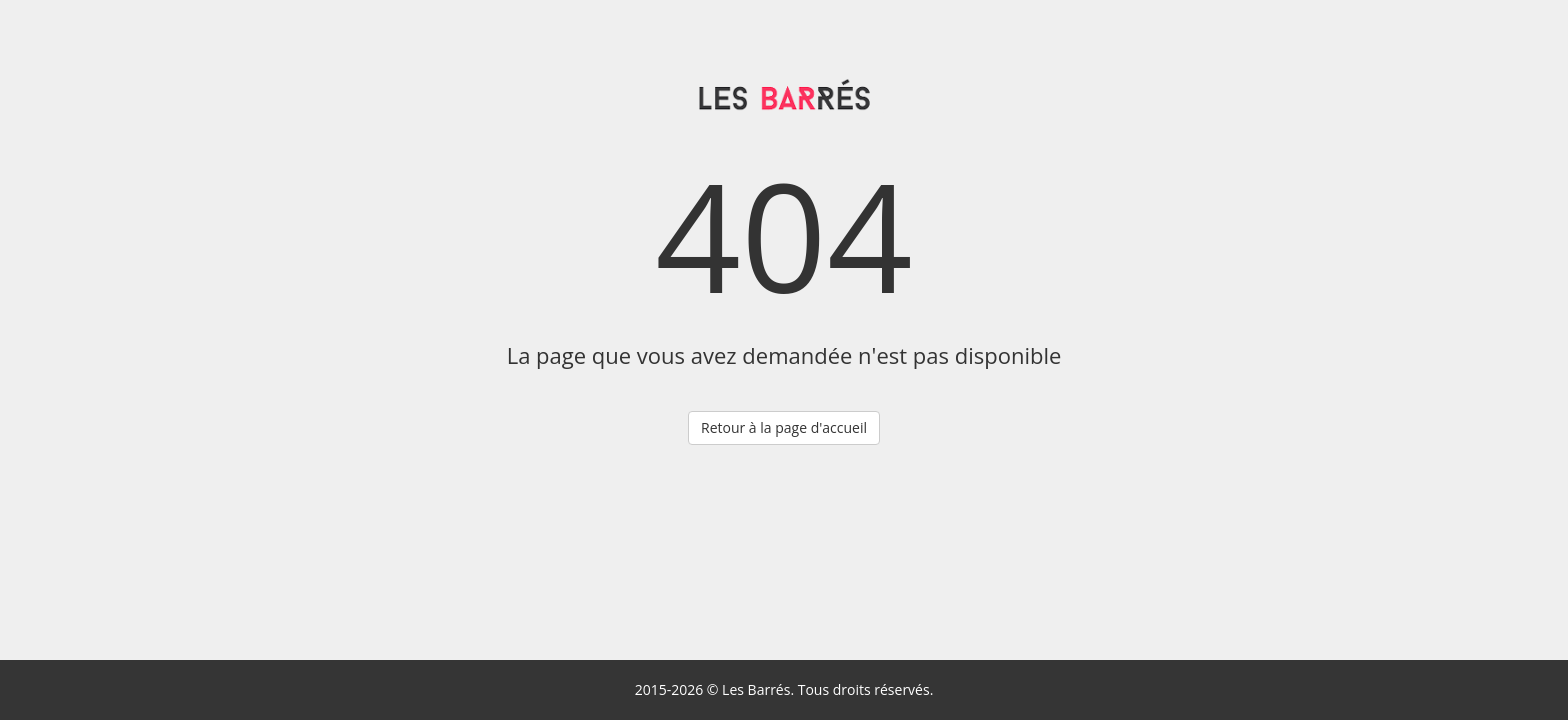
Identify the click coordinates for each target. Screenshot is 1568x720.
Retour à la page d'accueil (784, 427)
